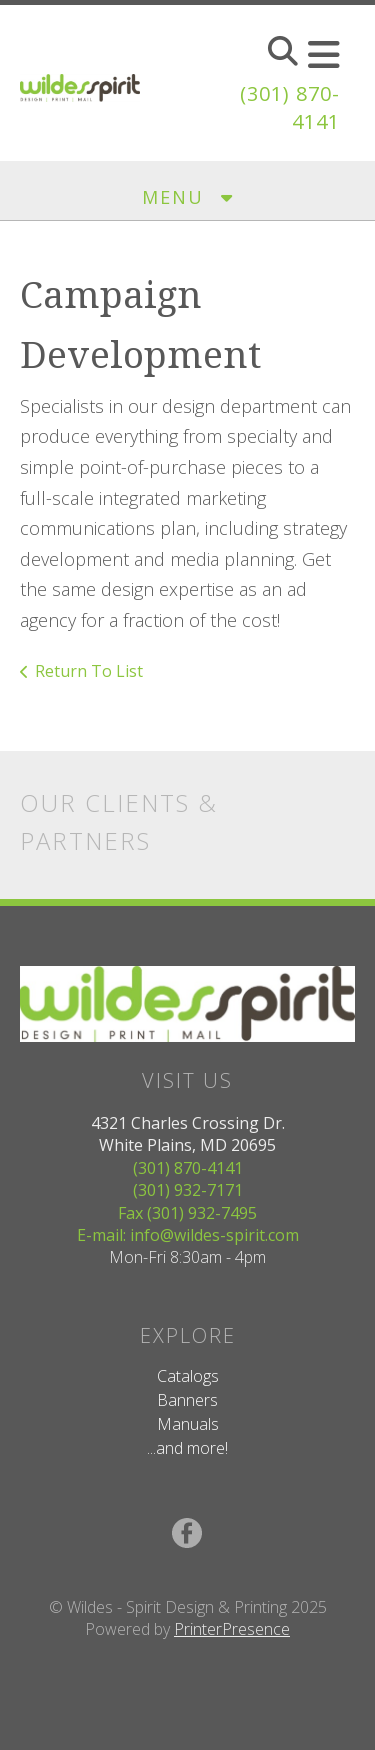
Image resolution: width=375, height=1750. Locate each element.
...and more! (187, 1448)
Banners (187, 1400)
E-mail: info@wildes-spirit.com (188, 1235)
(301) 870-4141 (188, 1168)
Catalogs (188, 1376)
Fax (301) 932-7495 (187, 1213)
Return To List (89, 671)
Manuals (188, 1424)
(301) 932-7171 (188, 1190)
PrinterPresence (232, 1629)
